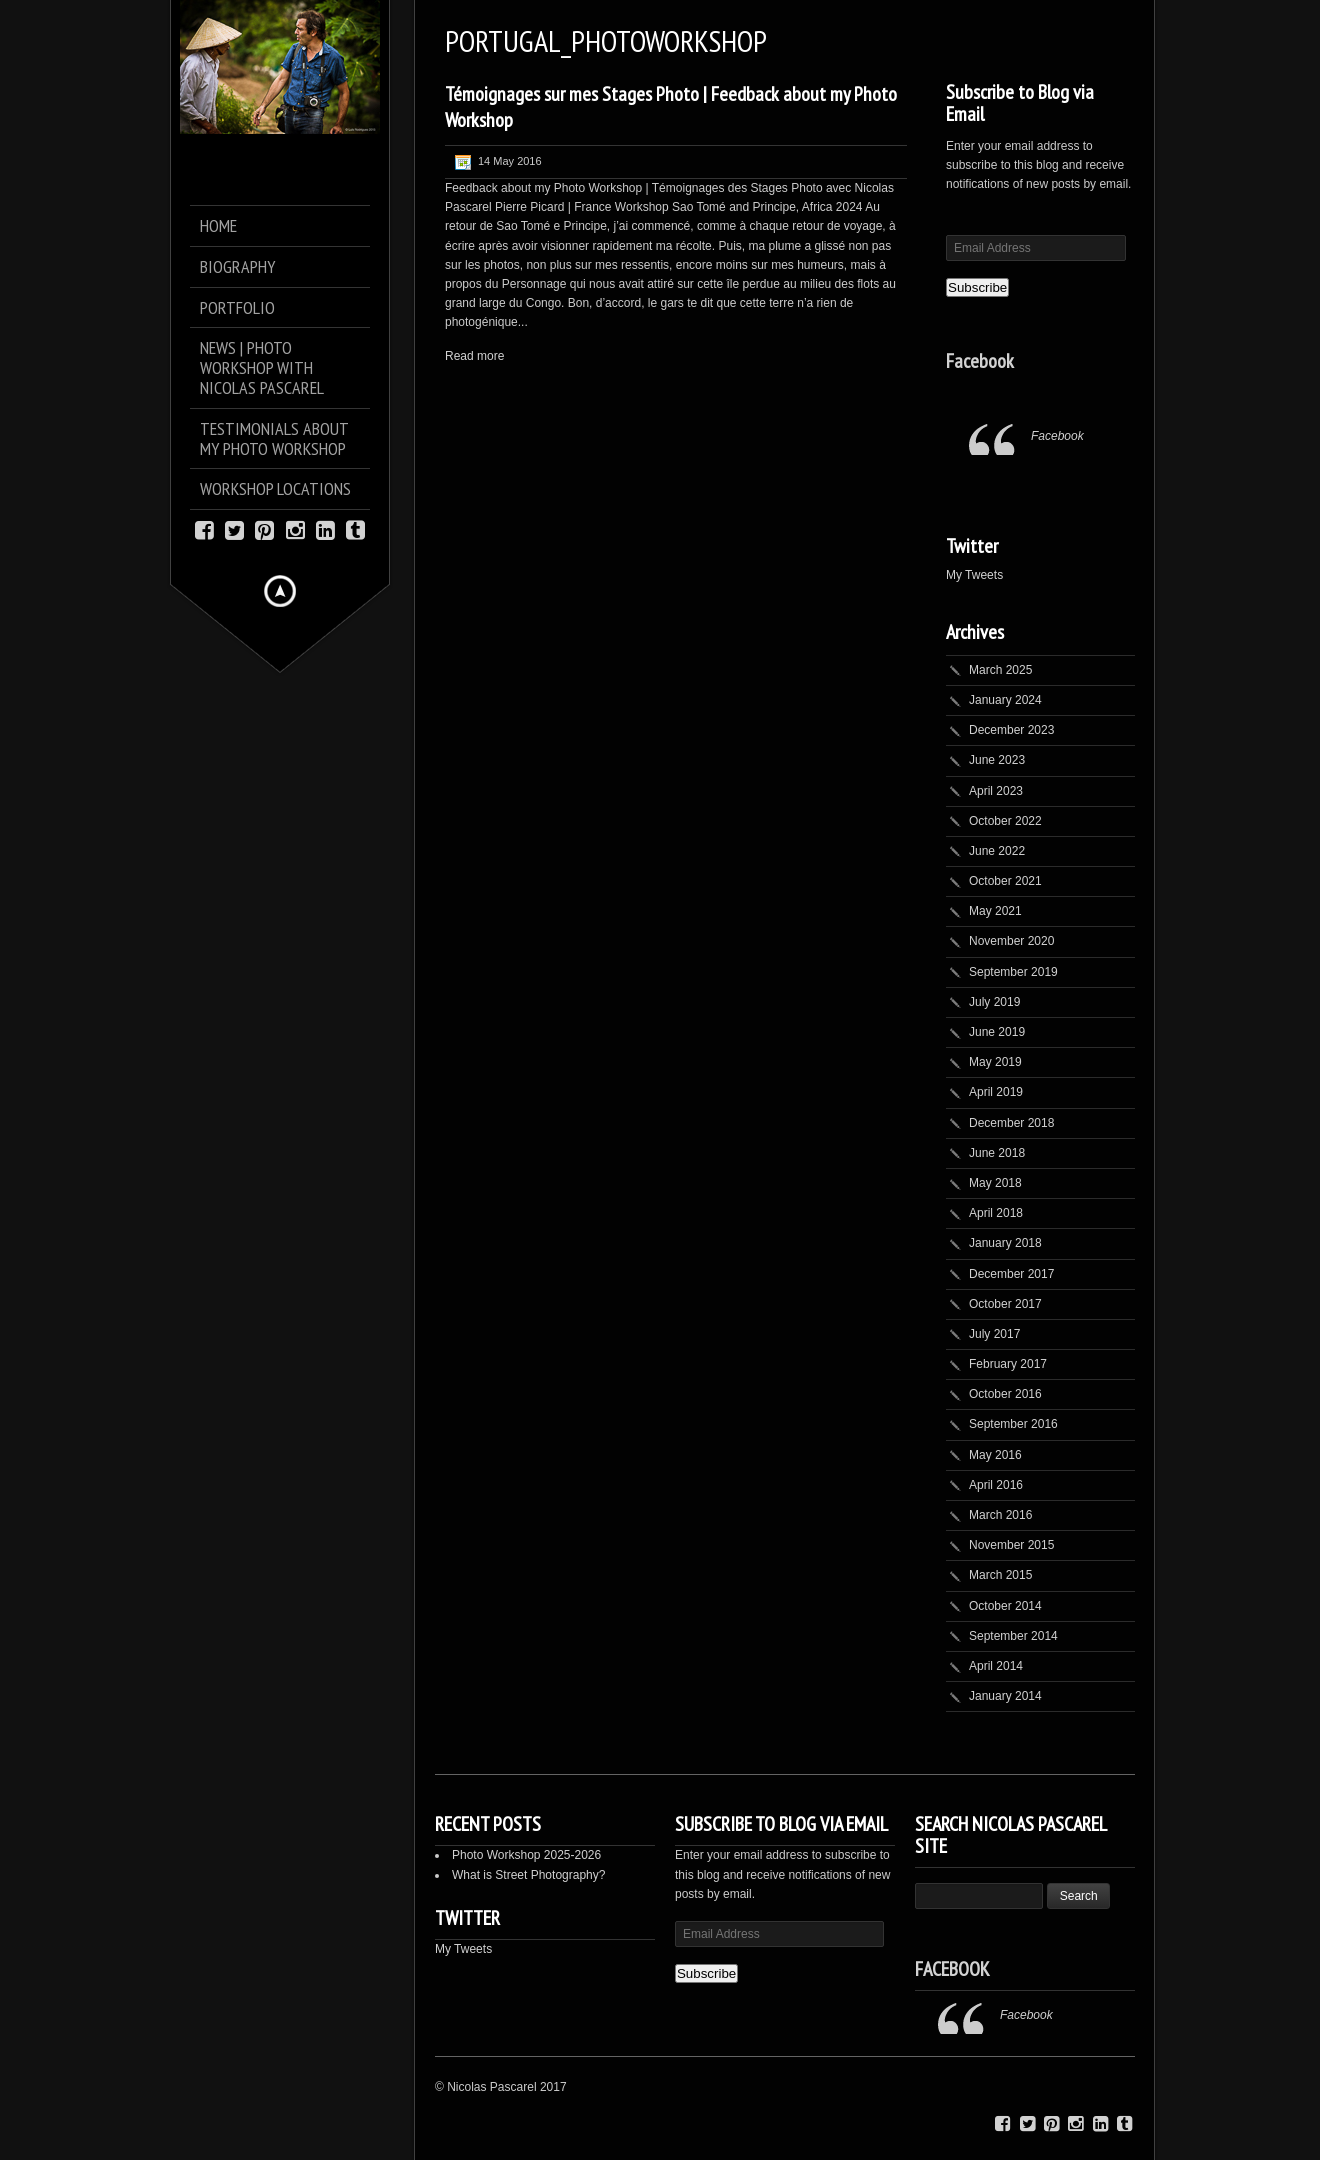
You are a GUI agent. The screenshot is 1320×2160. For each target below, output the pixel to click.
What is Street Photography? (528, 1875)
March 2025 (1000, 670)
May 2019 (995, 1062)
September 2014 (1013, 1636)
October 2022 (1005, 821)
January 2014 (1005, 1696)
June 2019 (997, 1032)
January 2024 (1005, 700)
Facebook (980, 361)
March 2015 (1000, 1575)
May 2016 (995, 1455)
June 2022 (997, 851)
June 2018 (997, 1153)
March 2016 (1000, 1515)
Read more (474, 356)
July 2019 (994, 1002)
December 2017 (1011, 1274)
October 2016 (1005, 1394)
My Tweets (974, 575)
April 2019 (996, 1092)
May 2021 (995, 911)
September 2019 (1013, 972)
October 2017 (1005, 1304)
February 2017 (1008, 1364)
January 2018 (1005, 1243)
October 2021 (1005, 881)
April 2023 (996, 791)
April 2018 (996, 1213)
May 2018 (995, 1183)
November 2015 (1011, 1545)
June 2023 (997, 760)
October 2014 (1005, 1606)
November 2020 (1011, 941)
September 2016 (1013, 1424)
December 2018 (1011, 1123)
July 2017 (994, 1334)
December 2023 (1011, 730)
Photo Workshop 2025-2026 (526, 1855)
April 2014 (996, 1666)
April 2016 (996, 1485)
